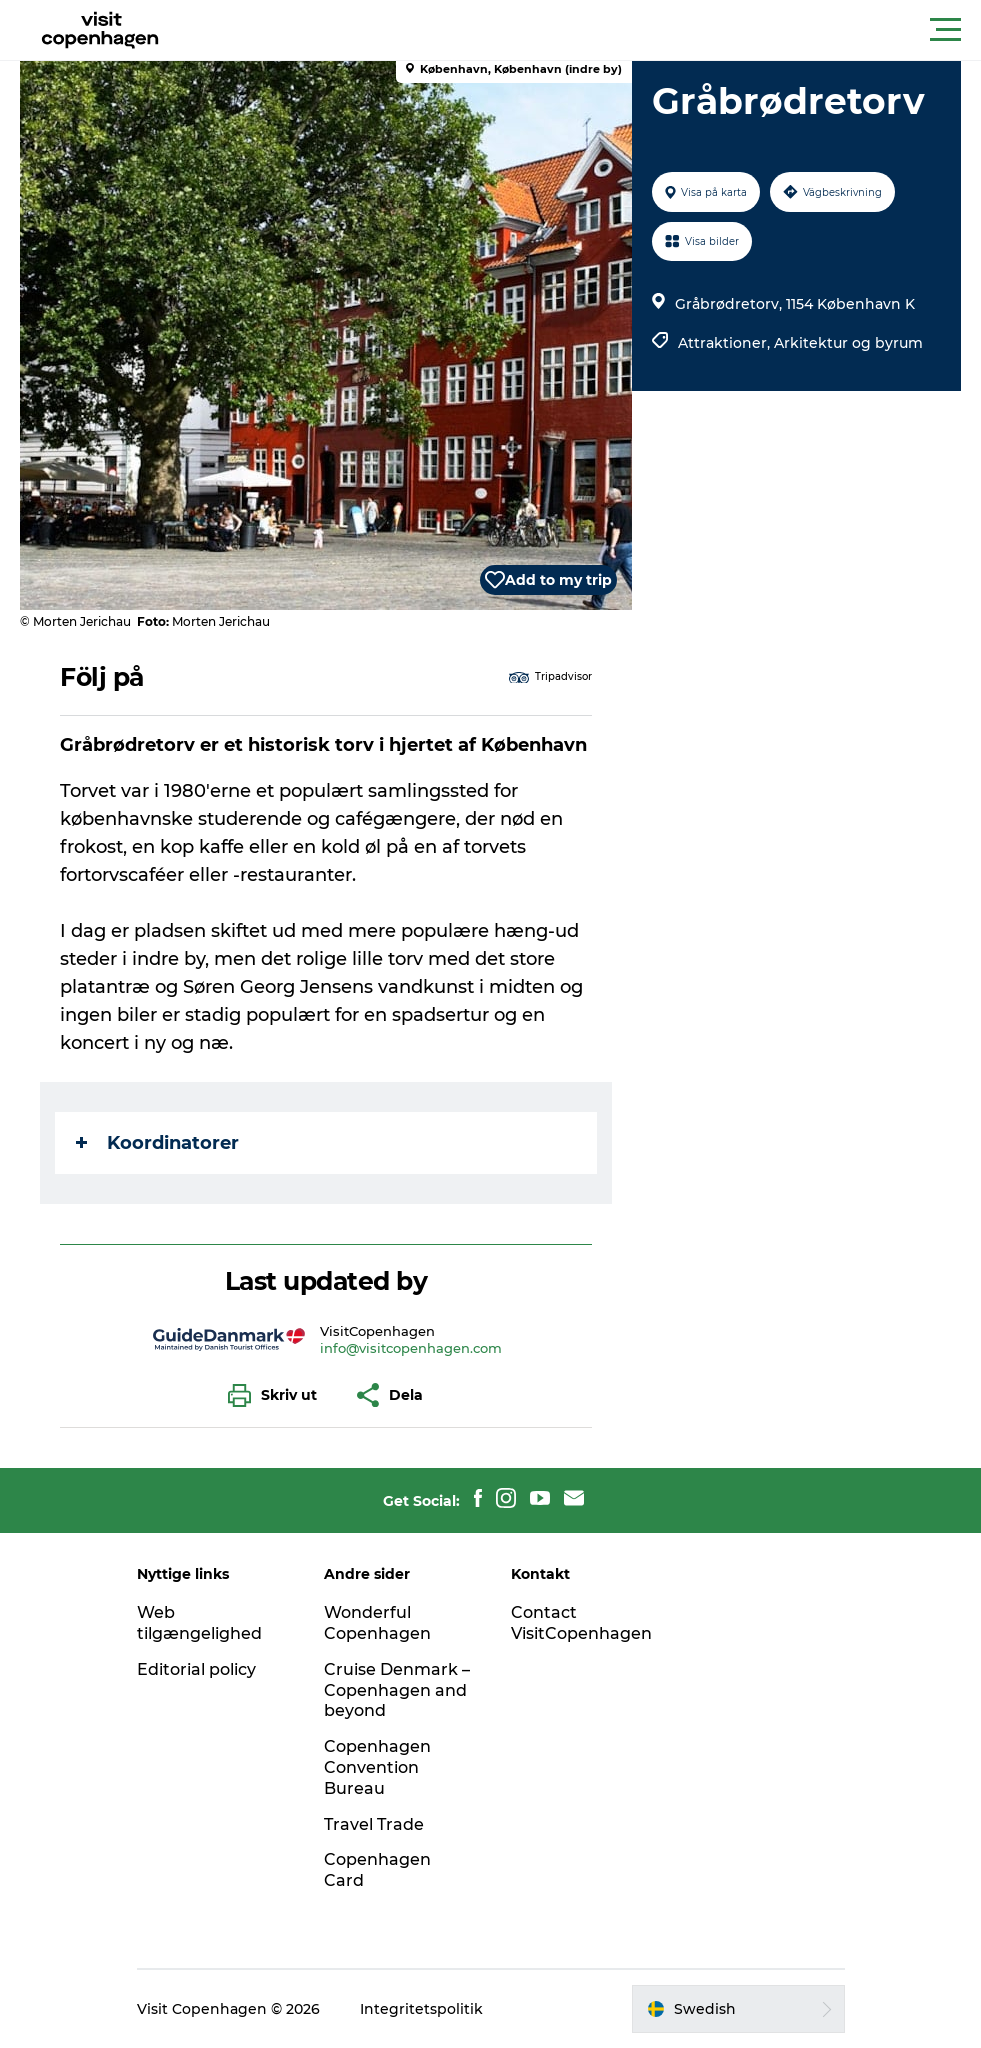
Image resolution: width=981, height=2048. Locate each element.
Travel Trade (374, 1824)
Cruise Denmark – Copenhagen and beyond (397, 1690)
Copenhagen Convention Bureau (377, 1767)
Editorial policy (196, 1669)
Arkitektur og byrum (848, 343)
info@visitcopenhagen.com (411, 1348)
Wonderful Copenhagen (377, 1623)
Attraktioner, (726, 343)
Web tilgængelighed (199, 1623)
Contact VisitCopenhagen (581, 1623)
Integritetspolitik (421, 2009)
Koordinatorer (157, 1143)
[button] (580, 30)
